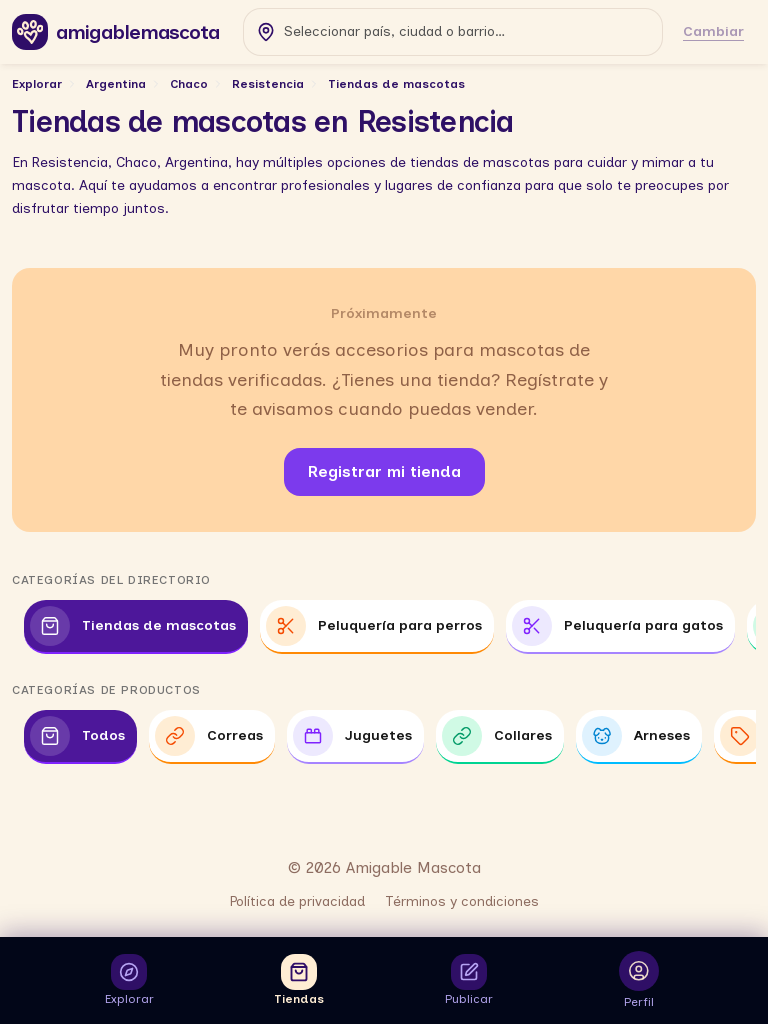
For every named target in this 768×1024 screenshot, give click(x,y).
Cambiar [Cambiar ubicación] (713, 31)
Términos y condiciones (462, 901)
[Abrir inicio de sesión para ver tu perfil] (639, 980)
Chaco (189, 84)
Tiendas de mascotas (396, 84)
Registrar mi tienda (384, 471)
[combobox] (453, 32)
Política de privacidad (297, 901)
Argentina (116, 84)
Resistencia (268, 84)
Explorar (37, 84)
